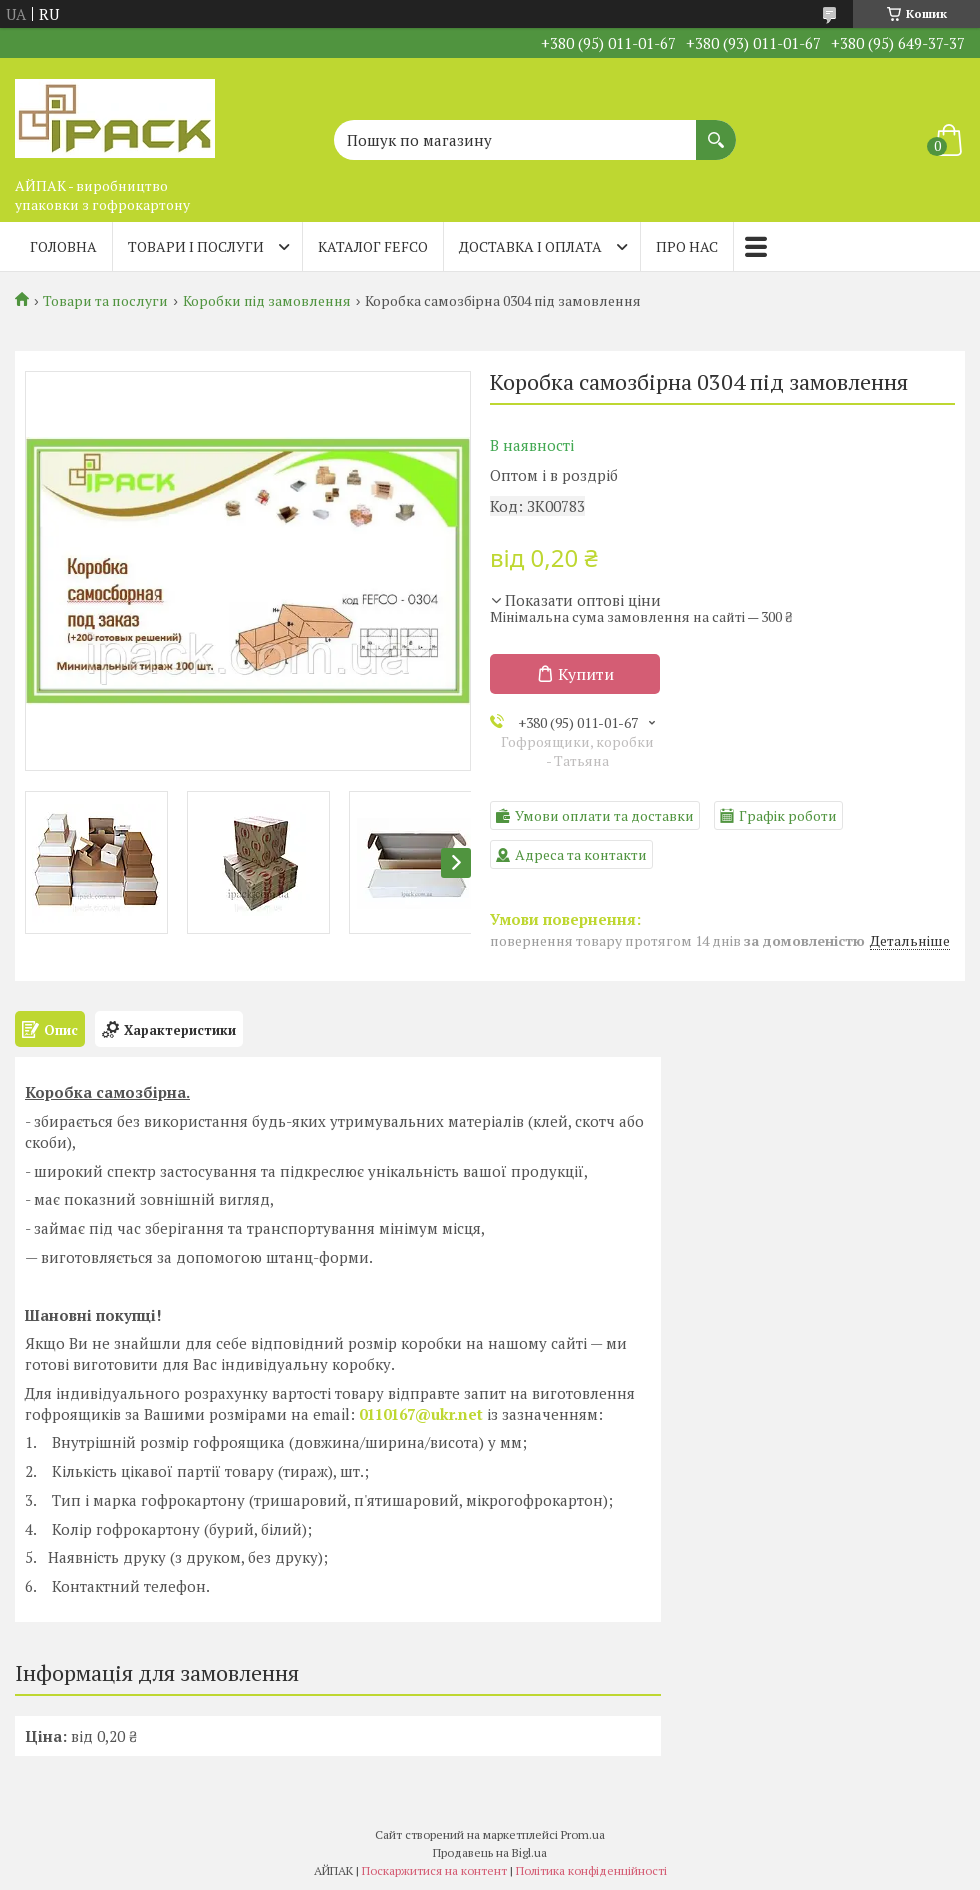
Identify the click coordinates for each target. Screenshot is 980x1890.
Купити (586, 674)
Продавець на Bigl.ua (490, 1852)
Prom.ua (583, 1834)
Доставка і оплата (530, 246)
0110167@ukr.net (421, 1414)
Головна (63, 246)
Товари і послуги (196, 246)
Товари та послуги (105, 301)
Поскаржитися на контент (434, 1870)
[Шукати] (716, 130)
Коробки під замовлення (267, 301)
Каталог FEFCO (373, 246)
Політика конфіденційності (591, 1870)
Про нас (687, 246)
